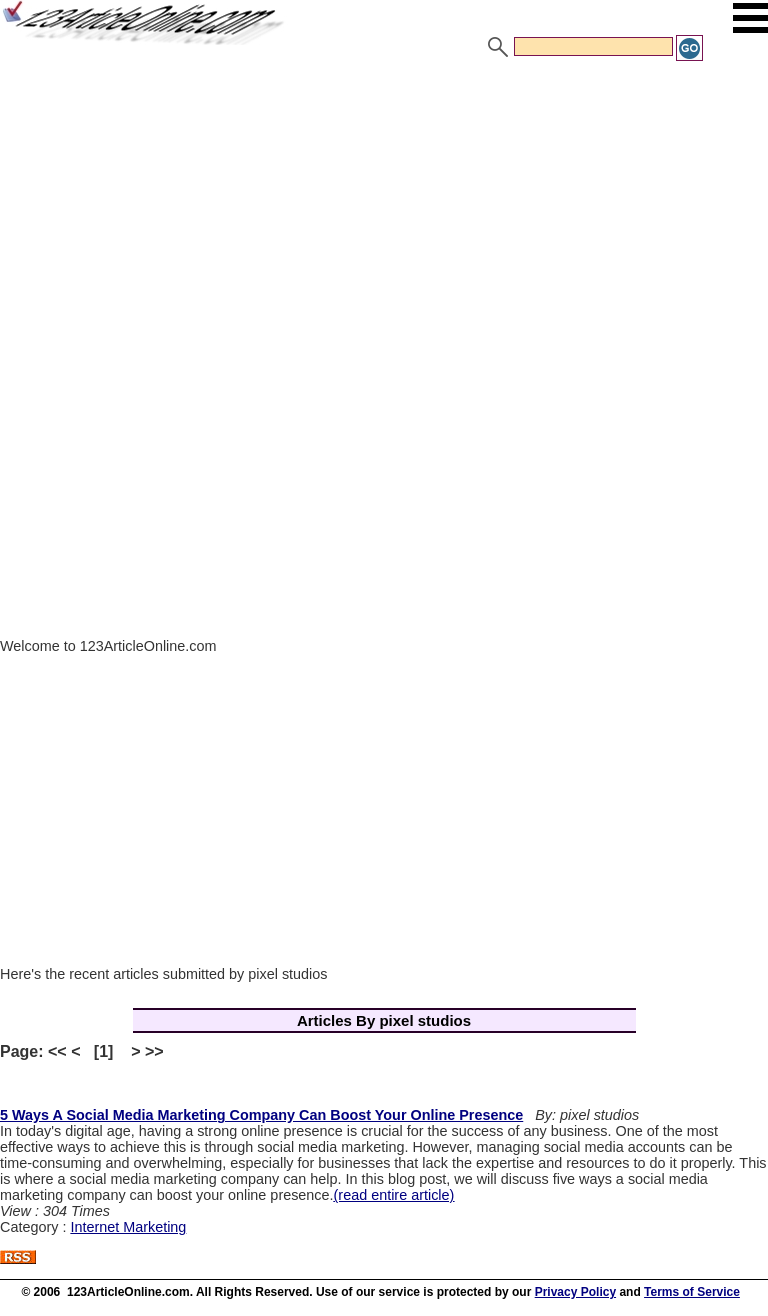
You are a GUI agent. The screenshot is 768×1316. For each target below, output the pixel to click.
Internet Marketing (128, 1227)
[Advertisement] (384, 213)
